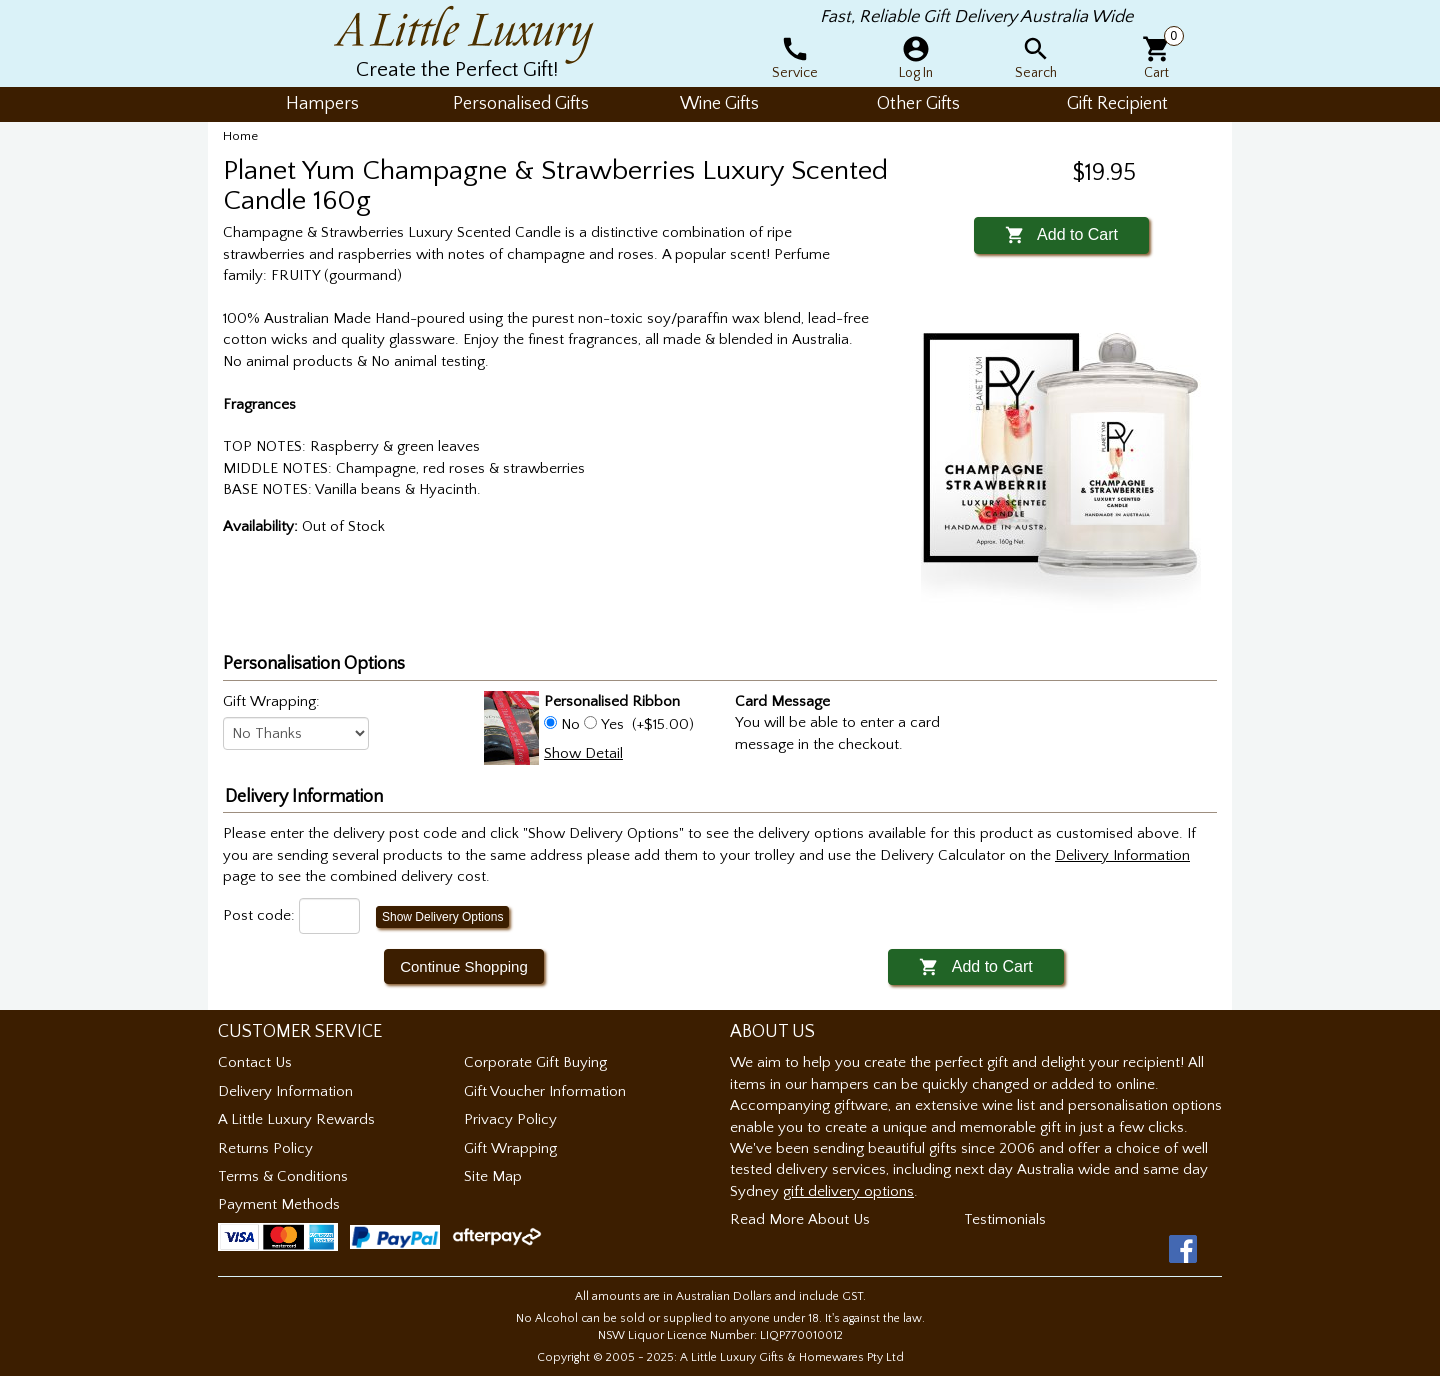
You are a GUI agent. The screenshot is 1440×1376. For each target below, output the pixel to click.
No (570, 724)
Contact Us (255, 1062)
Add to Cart (1061, 234)
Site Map (493, 1176)
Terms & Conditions (283, 1176)
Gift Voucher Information (545, 1091)
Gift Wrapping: (271, 701)
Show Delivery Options (442, 917)
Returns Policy (265, 1148)
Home (240, 136)
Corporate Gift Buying (535, 1062)
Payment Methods (279, 1204)
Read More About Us (800, 1219)
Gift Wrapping (510, 1148)
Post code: (259, 915)
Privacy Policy (510, 1119)
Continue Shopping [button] (464, 966)
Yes (612, 724)
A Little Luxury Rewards (296, 1119)
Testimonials (1005, 1219)
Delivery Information (285, 1091)
